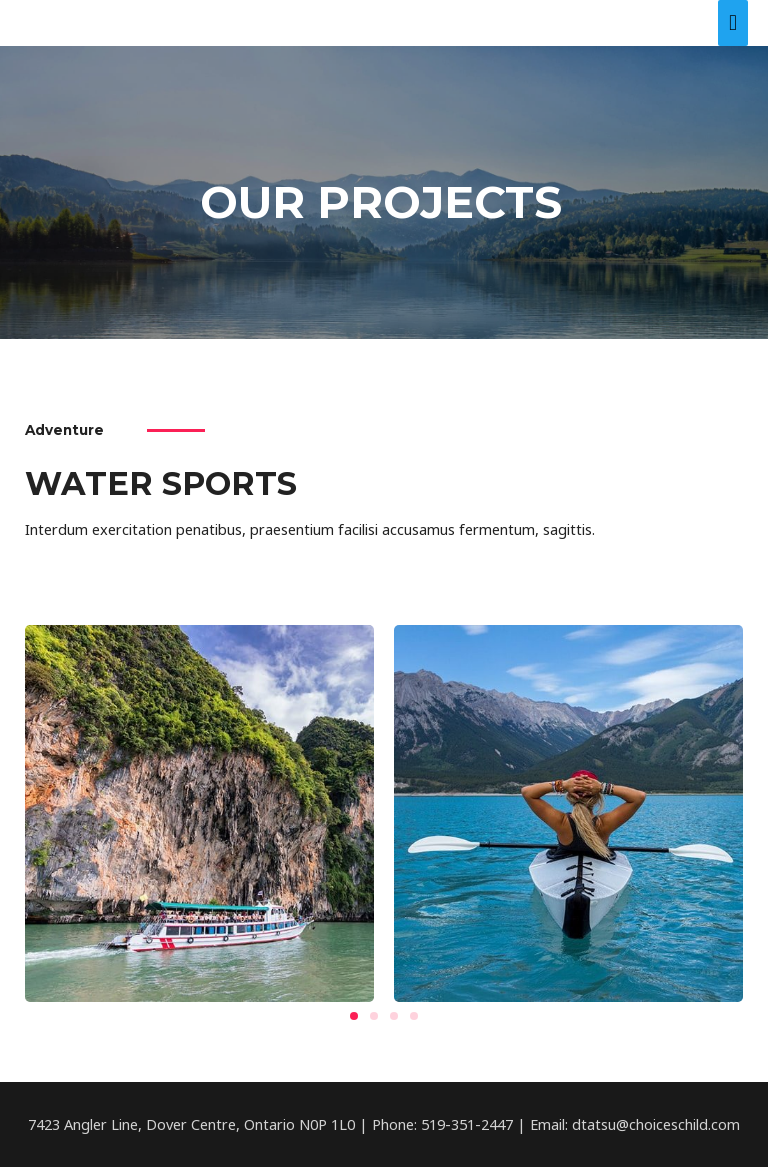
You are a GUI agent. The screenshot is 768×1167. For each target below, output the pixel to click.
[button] (354, 1016)
